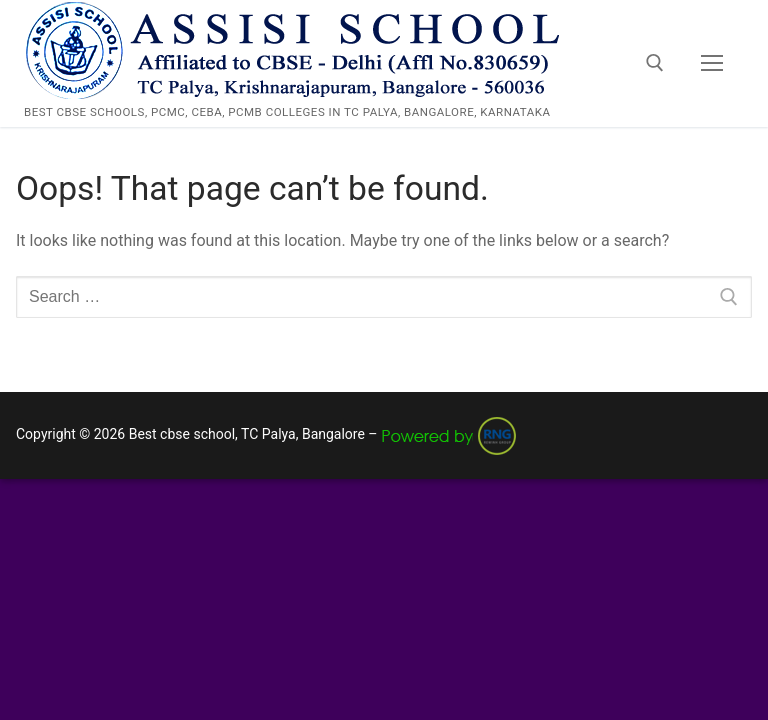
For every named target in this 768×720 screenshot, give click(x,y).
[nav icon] (712, 64)
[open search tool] (655, 63)
